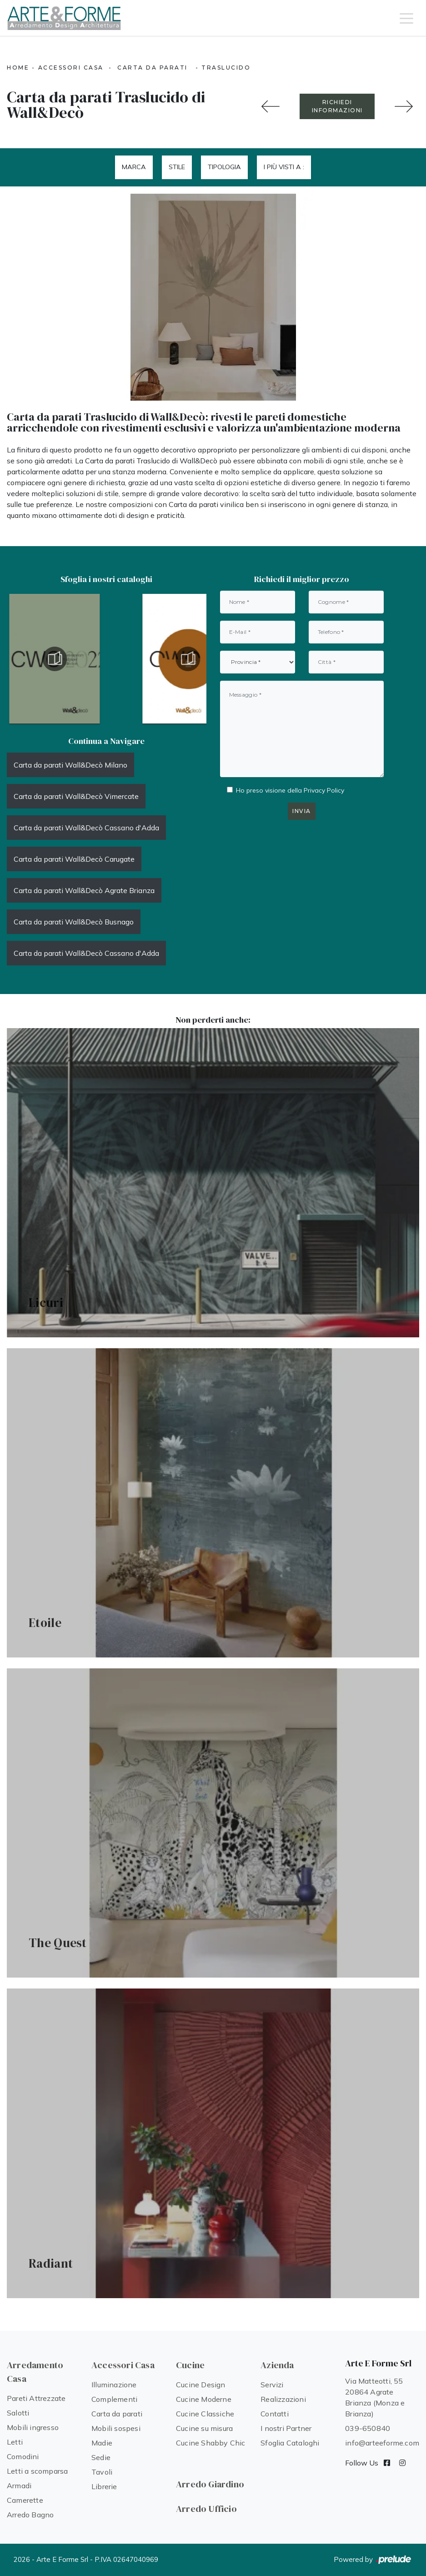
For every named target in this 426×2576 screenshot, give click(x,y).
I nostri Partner (286, 2428)
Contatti (275, 2413)
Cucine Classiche (205, 2413)
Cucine (190, 2365)
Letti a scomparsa (37, 2471)
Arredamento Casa (35, 2372)
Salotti (18, 2412)
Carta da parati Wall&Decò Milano (70, 764)
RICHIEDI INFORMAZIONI (337, 106)
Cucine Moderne (203, 2399)
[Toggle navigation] (406, 17)
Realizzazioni (283, 2399)
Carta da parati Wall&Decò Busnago (74, 921)
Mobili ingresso (33, 2427)
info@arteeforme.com (382, 2442)
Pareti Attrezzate (36, 2398)
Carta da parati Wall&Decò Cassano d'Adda (86, 827)
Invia (301, 811)
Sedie (100, 2457)
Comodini (23, 2456)
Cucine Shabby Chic (211, 2442)
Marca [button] (134, 167)
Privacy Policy (324, 790)
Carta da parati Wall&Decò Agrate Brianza (84, 890)
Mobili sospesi (115, 2428)
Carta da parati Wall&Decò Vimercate (76, 796)
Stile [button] (177, 167)
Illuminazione (114, 2384)
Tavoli (101, 2471)
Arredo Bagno (30, 2514)
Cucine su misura (204, 2428)
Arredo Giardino (210, 2484)
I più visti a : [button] (284, 167)
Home (18, 67)
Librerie (104, 2486)
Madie (101, 2442)
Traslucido (226, 67)
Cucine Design (201, 2384)
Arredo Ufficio (206, 2508)
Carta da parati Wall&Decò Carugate (74, 859)
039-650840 (367, 2428)
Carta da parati (152, 67)
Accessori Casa (71, 67)
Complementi (114, 2399)
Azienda (277, 2365)
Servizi (272, 2384)
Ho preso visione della (290, 790)
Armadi (19, 2485)
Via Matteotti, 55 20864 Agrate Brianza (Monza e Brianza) (375, 2397)
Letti (15, 2441)
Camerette (25, 2500)
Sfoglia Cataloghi (290, 2442)
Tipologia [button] (224, 167)
